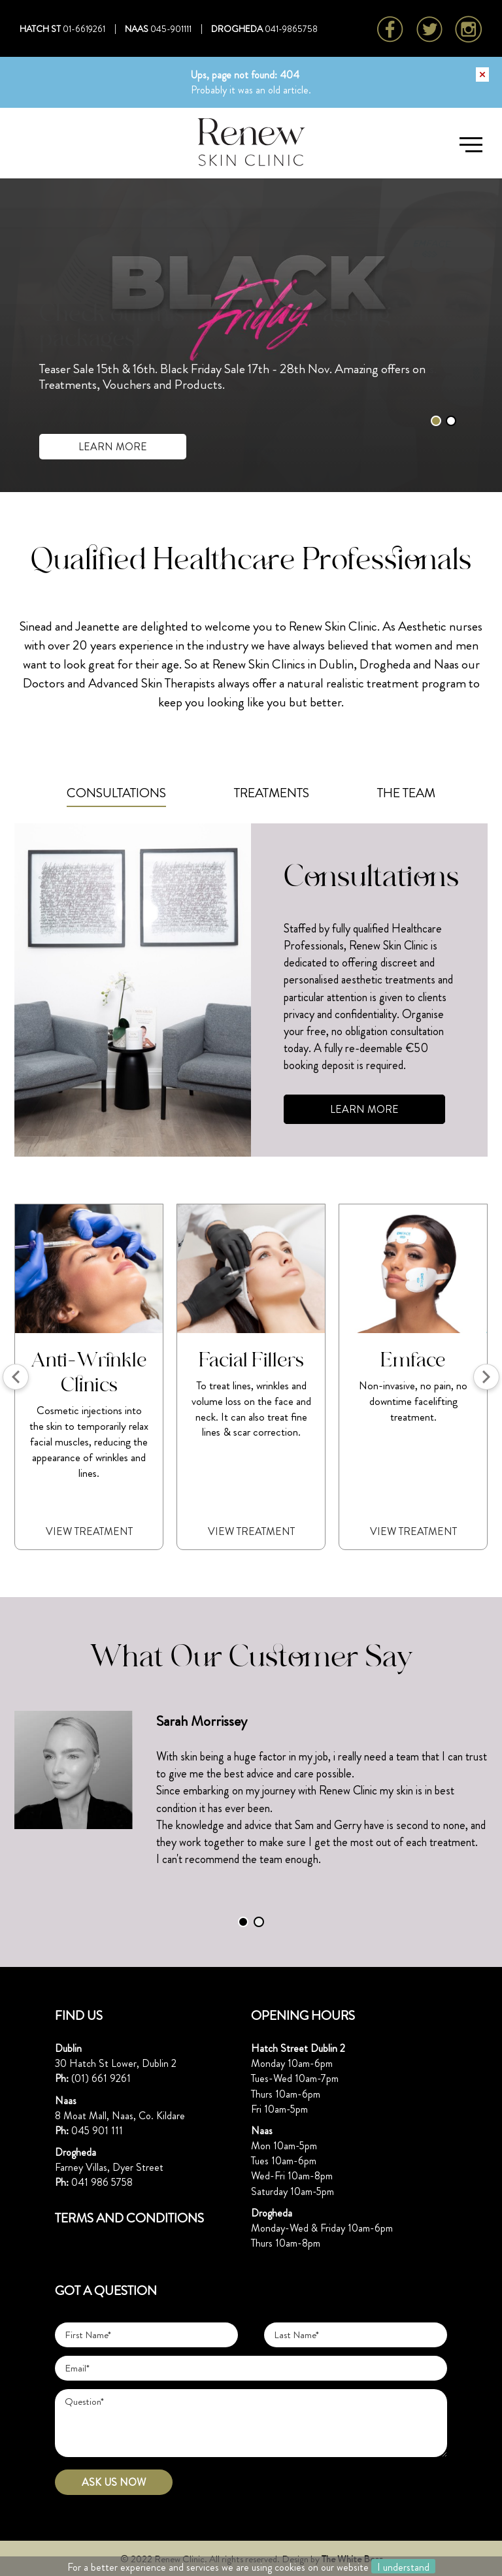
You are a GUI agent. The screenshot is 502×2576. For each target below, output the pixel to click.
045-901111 (171, 28)
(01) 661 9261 (101, 2078)
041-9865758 (291, 28)
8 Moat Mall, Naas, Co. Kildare (120, 2115)
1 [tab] (436, 421)
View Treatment (89, 1531)
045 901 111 (97, 2130)
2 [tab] (451, 421)
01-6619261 (84, 28)
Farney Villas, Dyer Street (109, 2167)
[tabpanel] (251, 1791)
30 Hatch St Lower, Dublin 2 (115, 2063)
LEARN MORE (112, 446)
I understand (403, 2566)
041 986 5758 (102, 2182)
